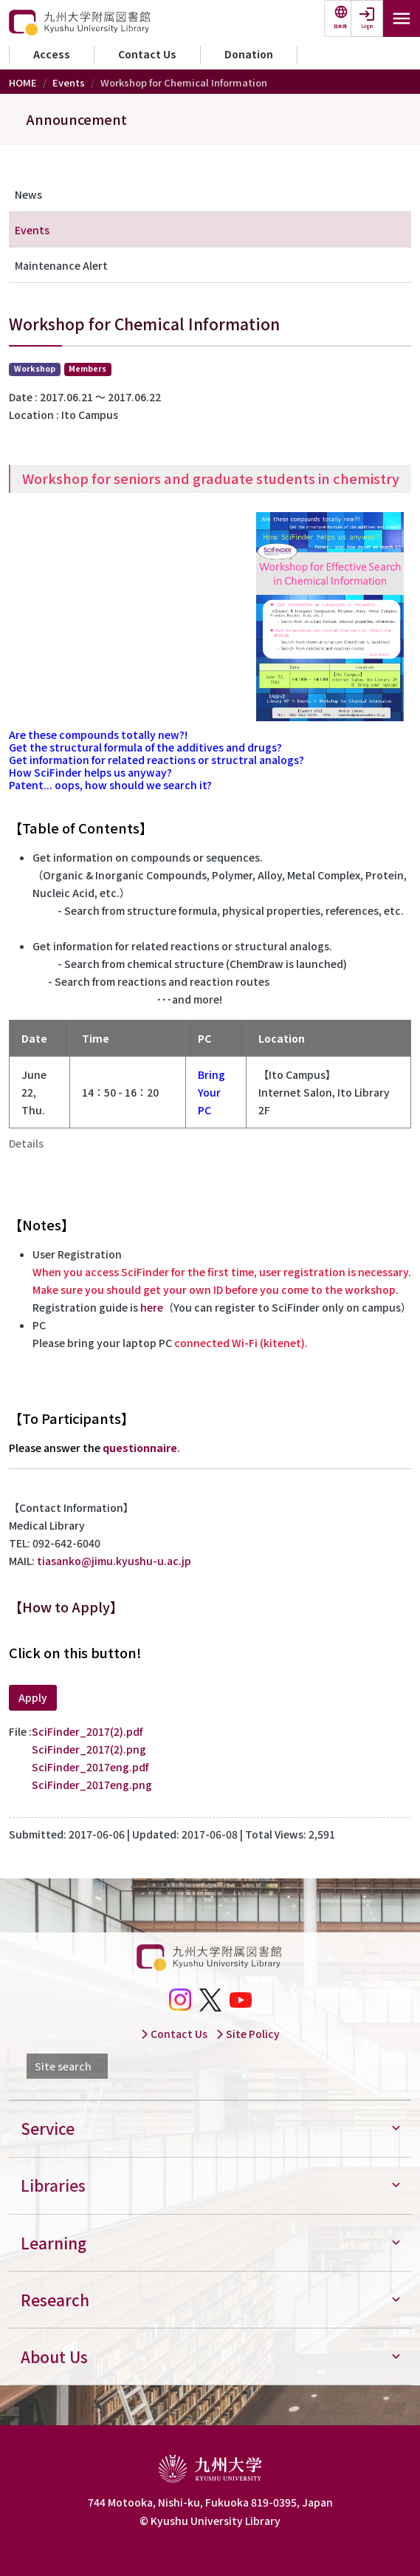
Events (68, 82)
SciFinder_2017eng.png (92, 1784)
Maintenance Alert (61, 265)
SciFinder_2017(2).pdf (87, 1731)
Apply (32, 1697)
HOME (23, 82)
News (28, 194)
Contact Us (147, 54)
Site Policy (248, 2033)
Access (51, 54)
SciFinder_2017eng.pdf (90, 1766)
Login (367, 26)
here (151, 1307)
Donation (248, 54)
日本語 (340, 26)
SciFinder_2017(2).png (89, 1749)
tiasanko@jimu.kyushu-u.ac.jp (114, 1560)
